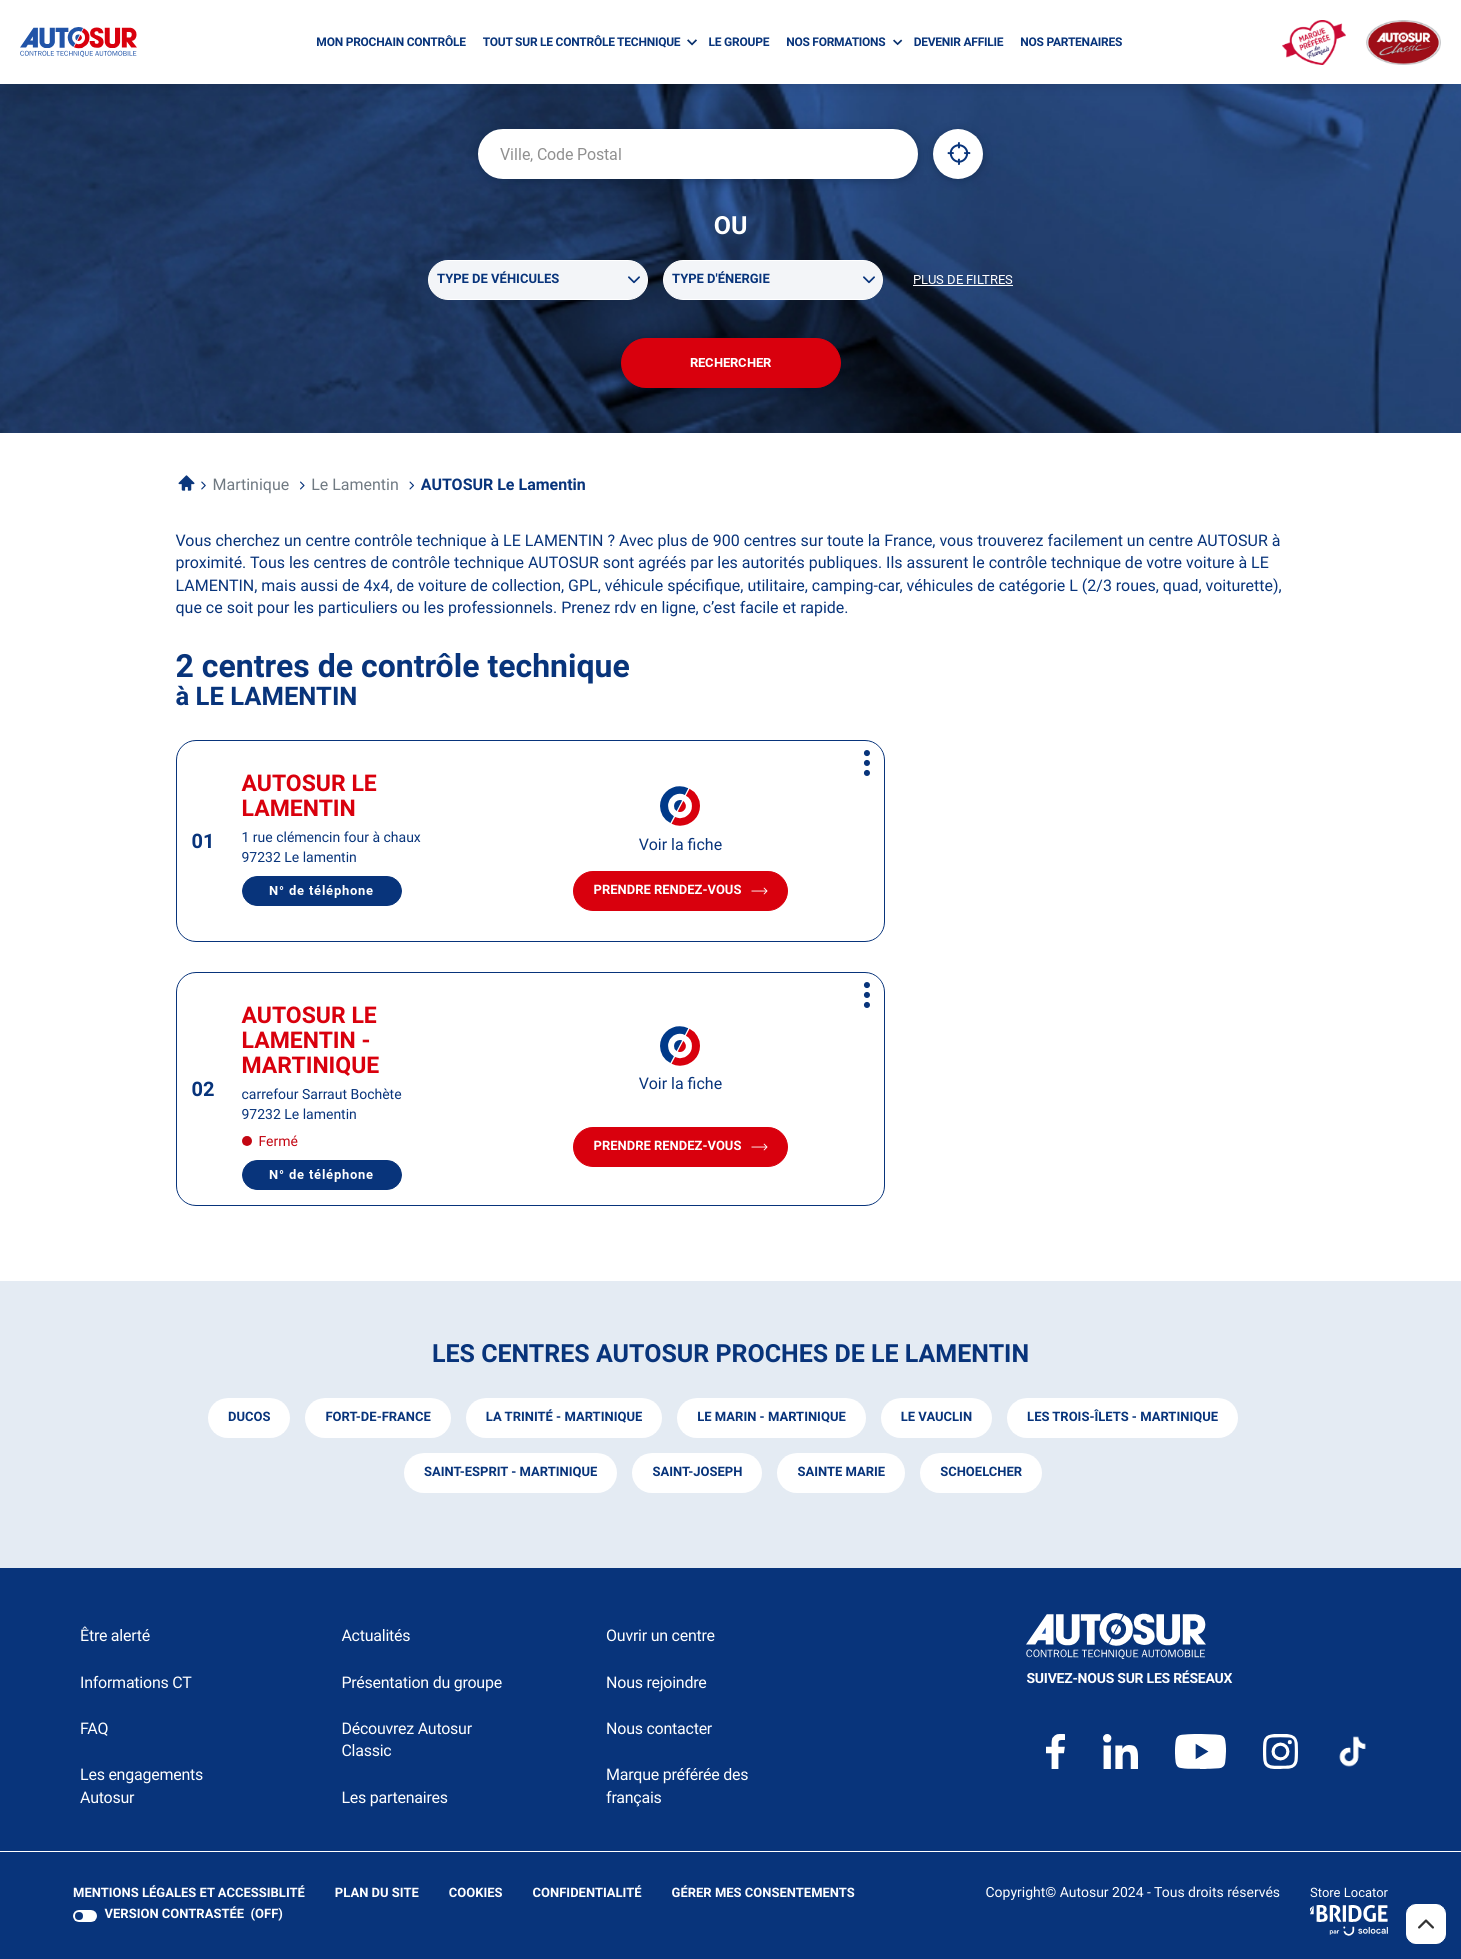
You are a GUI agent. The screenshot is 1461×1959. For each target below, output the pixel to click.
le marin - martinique (771, 1417)
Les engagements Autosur (141, 1785)
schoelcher (981, 1472)
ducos (249, 1417)
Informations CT (135, 1682)
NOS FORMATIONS (835, 42)
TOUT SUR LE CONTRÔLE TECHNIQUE (582, 42)
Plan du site (377, 1893)
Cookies (476, 1894)
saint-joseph (697, 1472)
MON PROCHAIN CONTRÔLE (390, 42)
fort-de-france (377, 1417)
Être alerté (115, 1635)
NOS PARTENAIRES (1071, 42)
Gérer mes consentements (763, 1893)
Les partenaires (394, 1797)
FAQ (94, 1728)
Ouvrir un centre (660, 1635)
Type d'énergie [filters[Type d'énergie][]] (721, 279)
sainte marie (841, 1472)
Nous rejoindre (656, 1682)
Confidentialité (587, 1894)
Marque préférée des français (677, 1785)
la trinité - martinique (564, 1417)
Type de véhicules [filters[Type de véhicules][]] (498, 279)
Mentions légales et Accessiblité (189, 1894)
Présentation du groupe (421, 1682)
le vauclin (936, 1417)
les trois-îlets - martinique (1122, 1417)
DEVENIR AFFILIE (959, 42)
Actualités (375, 1635)
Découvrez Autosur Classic (406, 1739)
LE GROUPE (739, 42)
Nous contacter (659, 1728)
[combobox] (698, 154)
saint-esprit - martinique (511, 1472)
